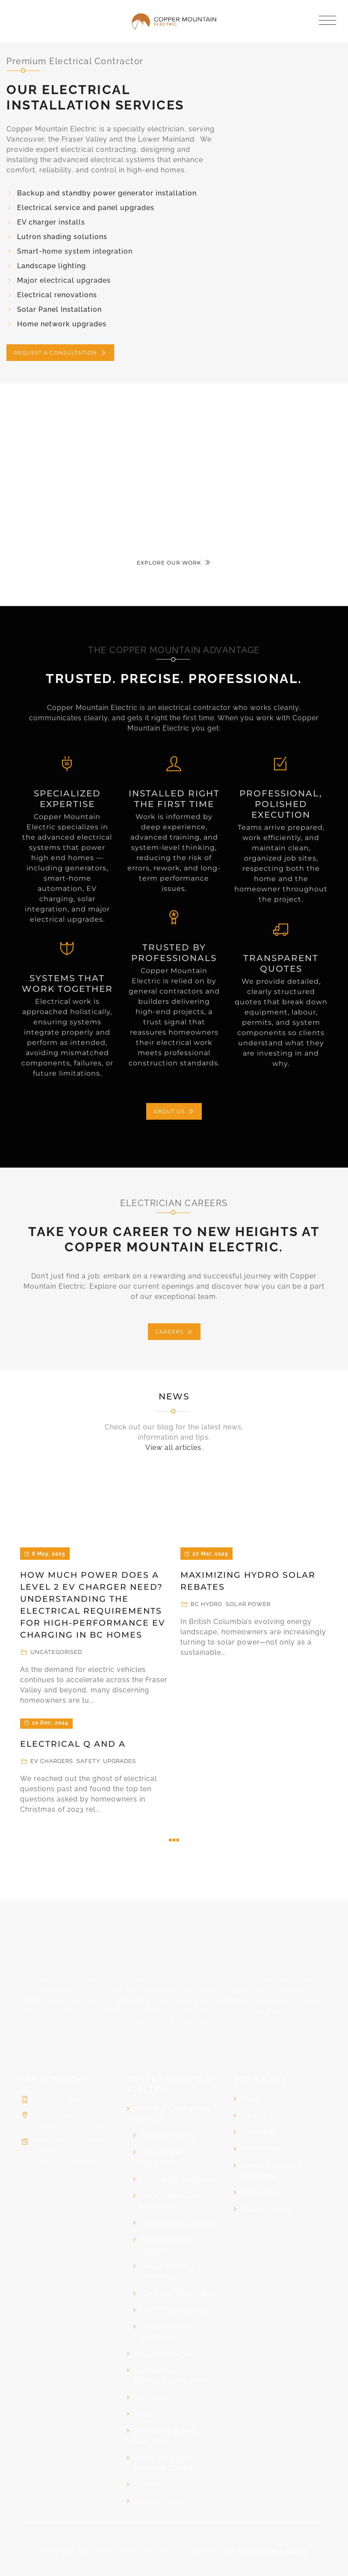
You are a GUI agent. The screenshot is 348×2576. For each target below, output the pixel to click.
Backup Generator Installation (172, 2201)
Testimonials (262, 2149)
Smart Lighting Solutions (166, 2245)
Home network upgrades (61, 324)
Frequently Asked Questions (164, 2436)
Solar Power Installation (161, 2157)
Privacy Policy (158, 2501)
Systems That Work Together (67, 983)
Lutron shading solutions (62, 237)
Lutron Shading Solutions (167, 2272)
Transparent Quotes (281, 963)
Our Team (150, 2397)
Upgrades (119, 1761)
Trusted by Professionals (174, 952)
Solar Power (248, 1604)
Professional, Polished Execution (280, 804)
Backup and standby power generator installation (107, 193)
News (174, 1396)
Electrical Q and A (73, 1744)
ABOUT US (174, 1111)
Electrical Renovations (179, 2223)
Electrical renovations (57, 295)
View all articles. (174, 1447)
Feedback (257, 2132)
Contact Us (260, 2193)
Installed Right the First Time (174, 798)
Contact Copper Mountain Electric (164, 2463)
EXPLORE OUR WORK (174, 562)
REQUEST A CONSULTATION (60, 352)
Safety (88, 1761)
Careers (147, 2485)
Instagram (265, 2011)
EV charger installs (51, 222)
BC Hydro (206, 1604)
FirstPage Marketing (272, 2552)
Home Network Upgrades (166, 2332)
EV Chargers (51, 1761)
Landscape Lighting (174, 2310)
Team (250, 2099)
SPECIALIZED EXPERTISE (67, 798)
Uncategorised (56, 1652)
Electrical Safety (169, 2136)
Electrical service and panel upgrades (85, 208)
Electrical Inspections (178, 2293)
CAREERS (174, 1331)
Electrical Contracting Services (171, 2114)
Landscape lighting (51, 266)
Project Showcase (165, 2354)
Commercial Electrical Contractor (170, 2375)
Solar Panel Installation (59, 309)
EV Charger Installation (180, 2179)
